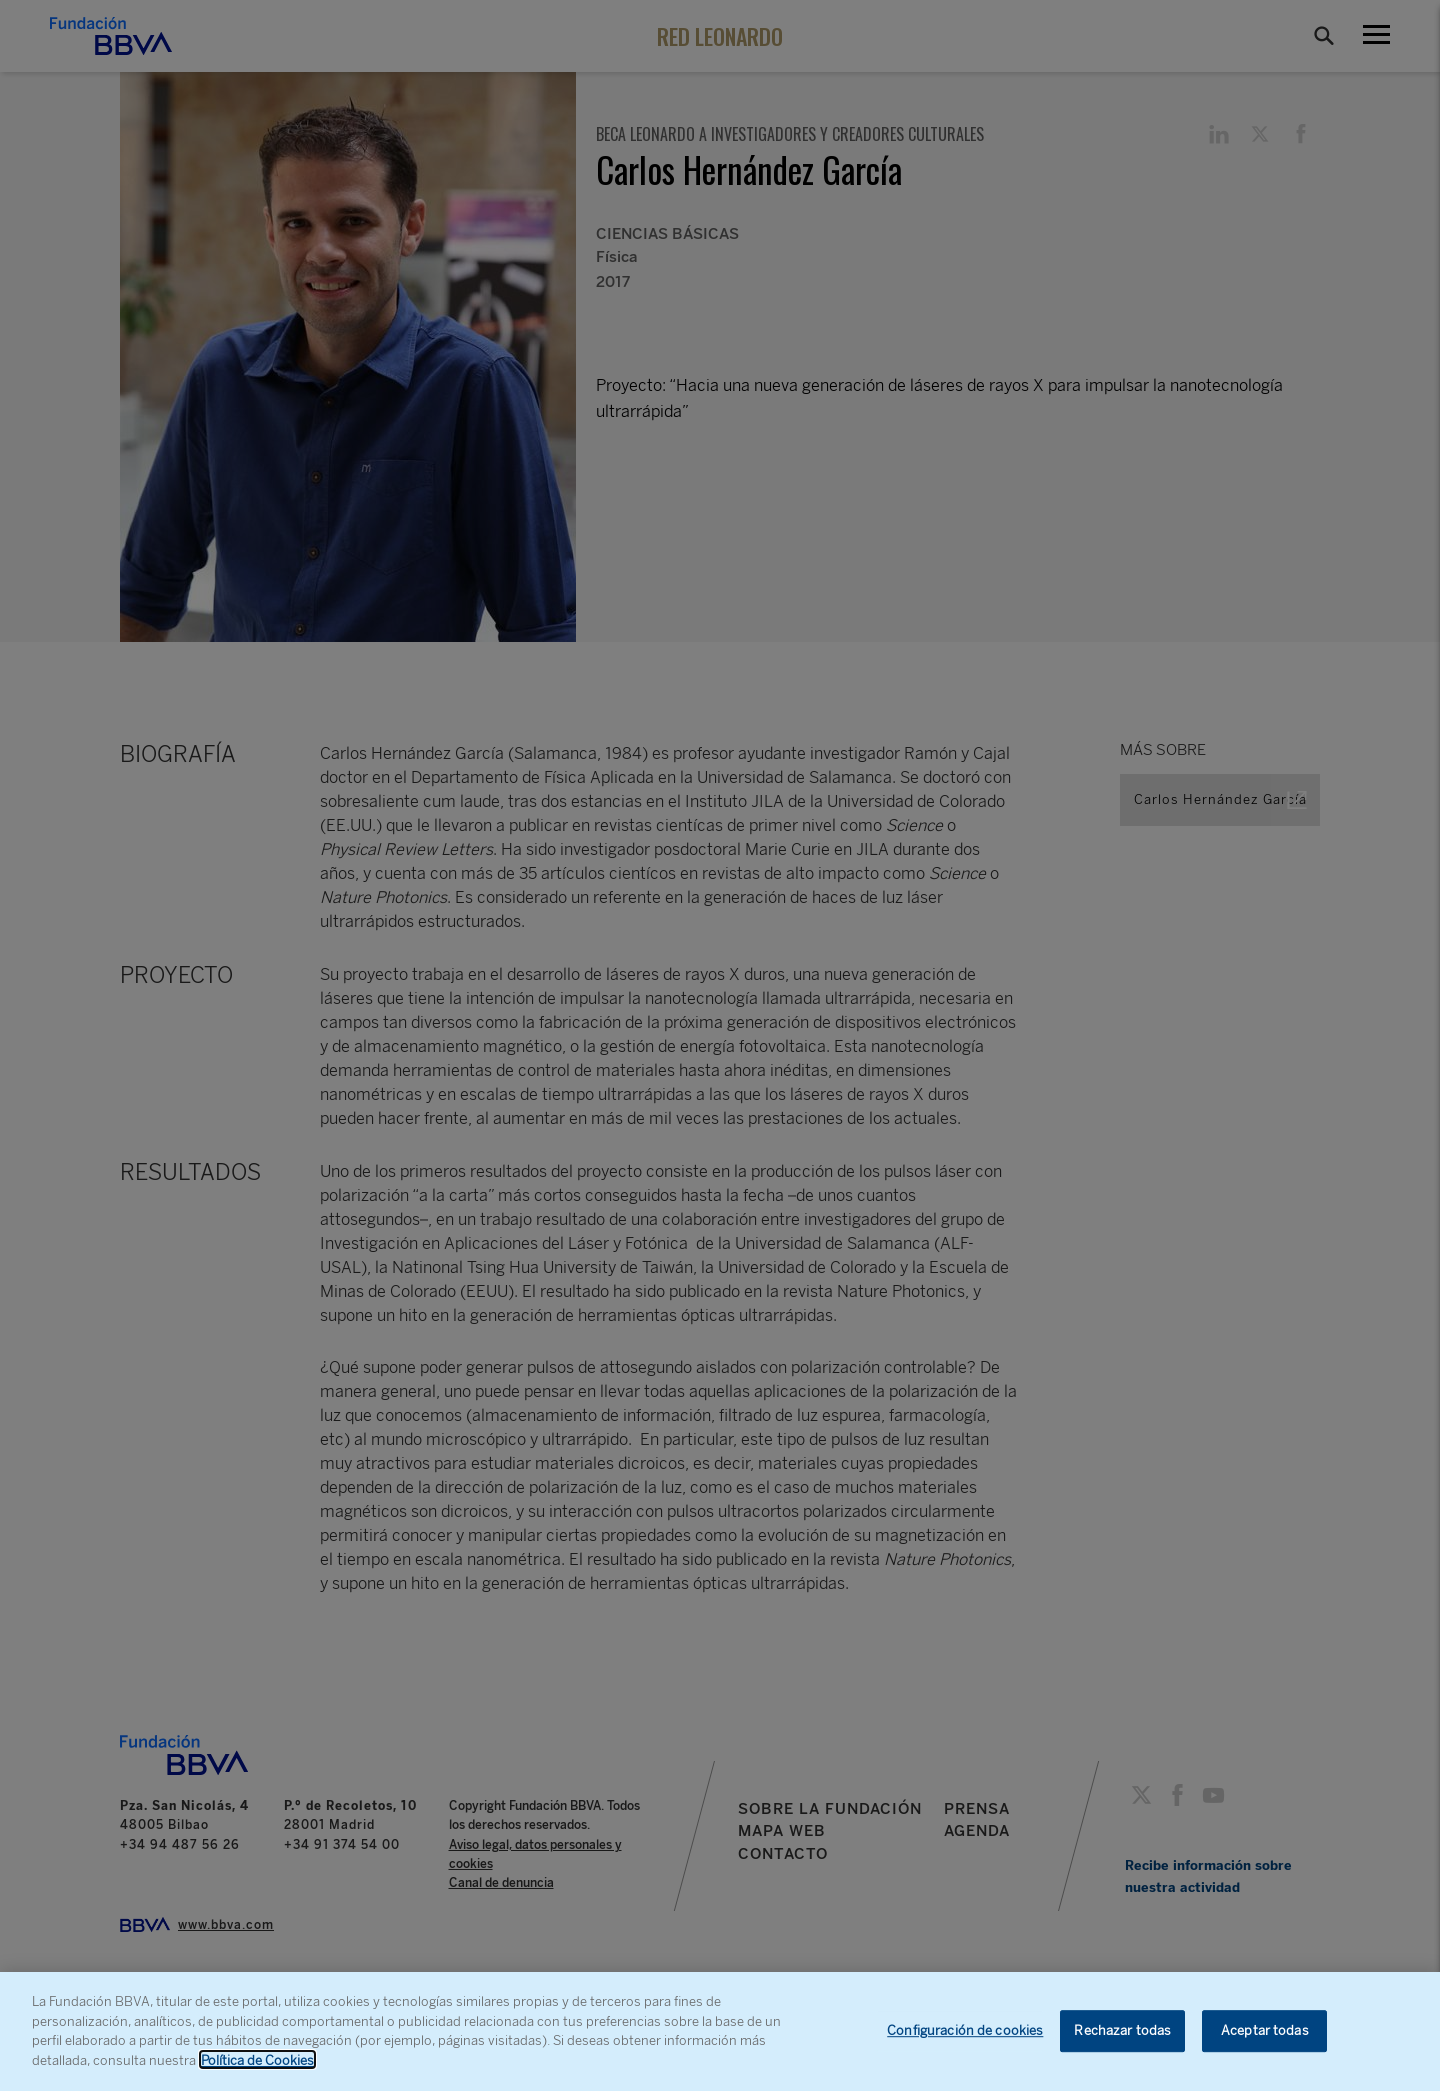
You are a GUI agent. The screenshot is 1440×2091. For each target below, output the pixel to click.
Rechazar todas (1122, 2040)
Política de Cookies (257, 2069)
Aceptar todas (1265, 2040)
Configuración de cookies (965, 2040)
